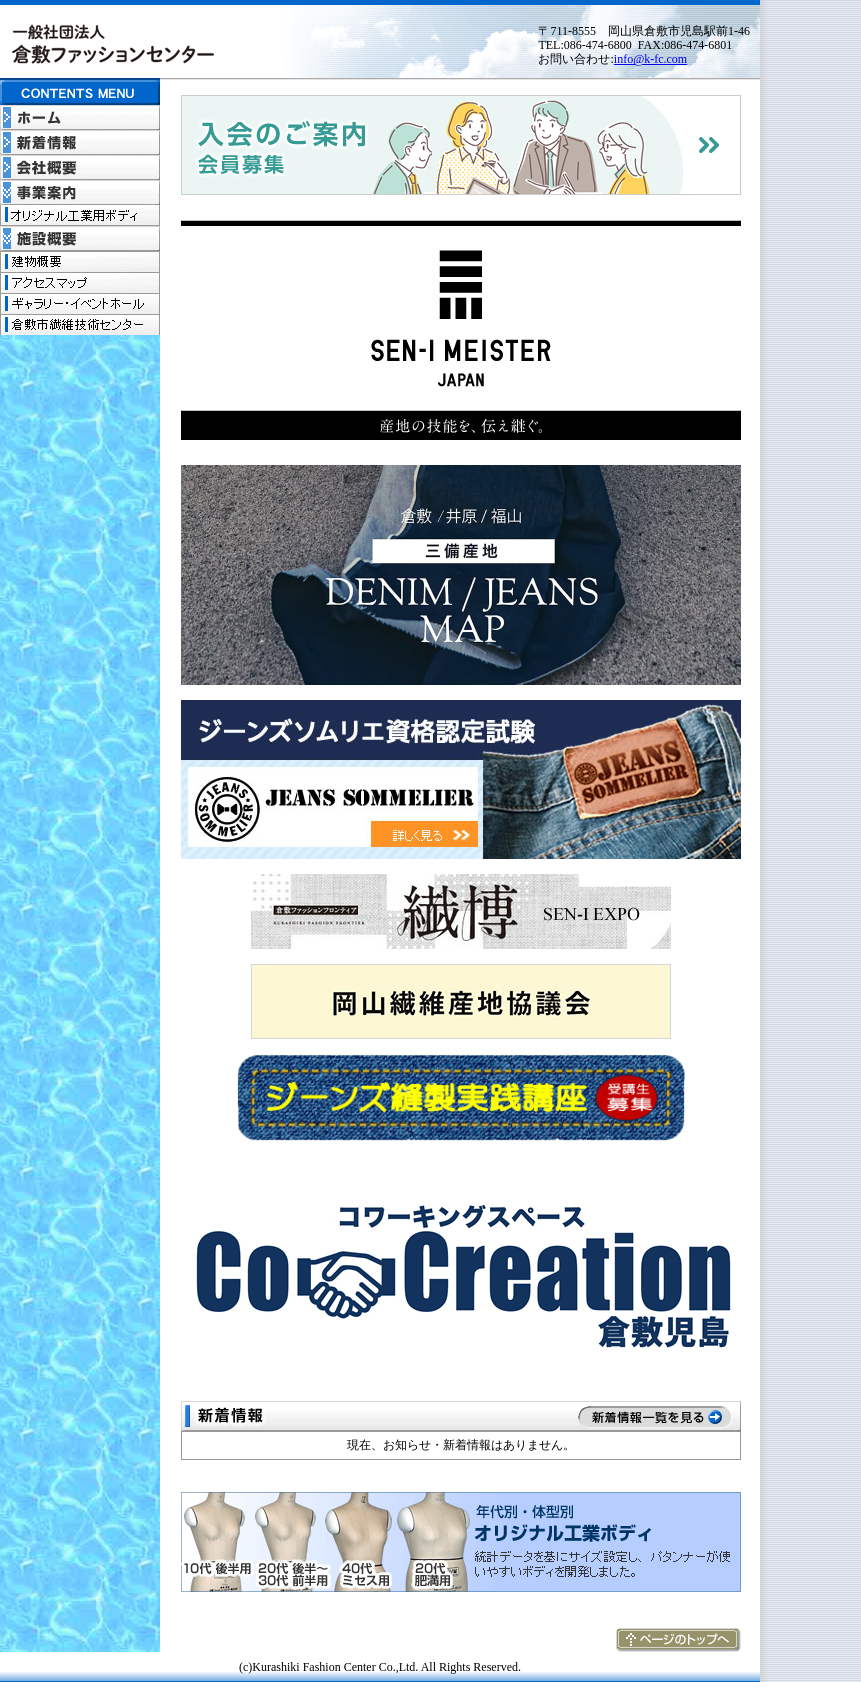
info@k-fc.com (650, 59)
